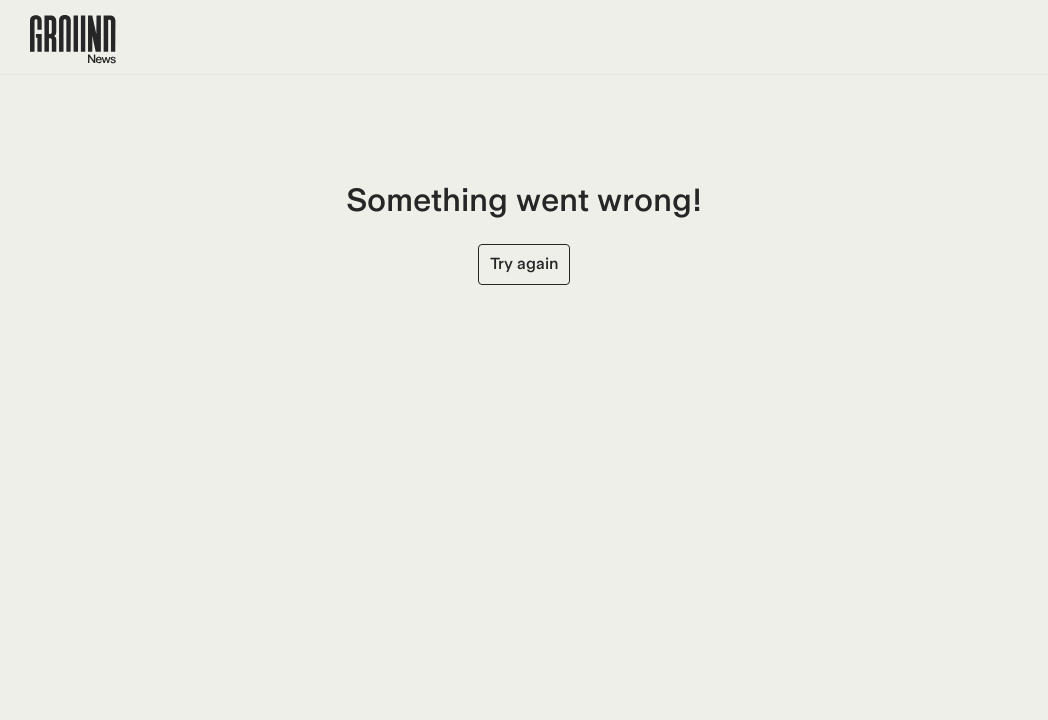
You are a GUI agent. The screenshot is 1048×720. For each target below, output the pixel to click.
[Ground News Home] (73, 40)
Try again (524, 263)
